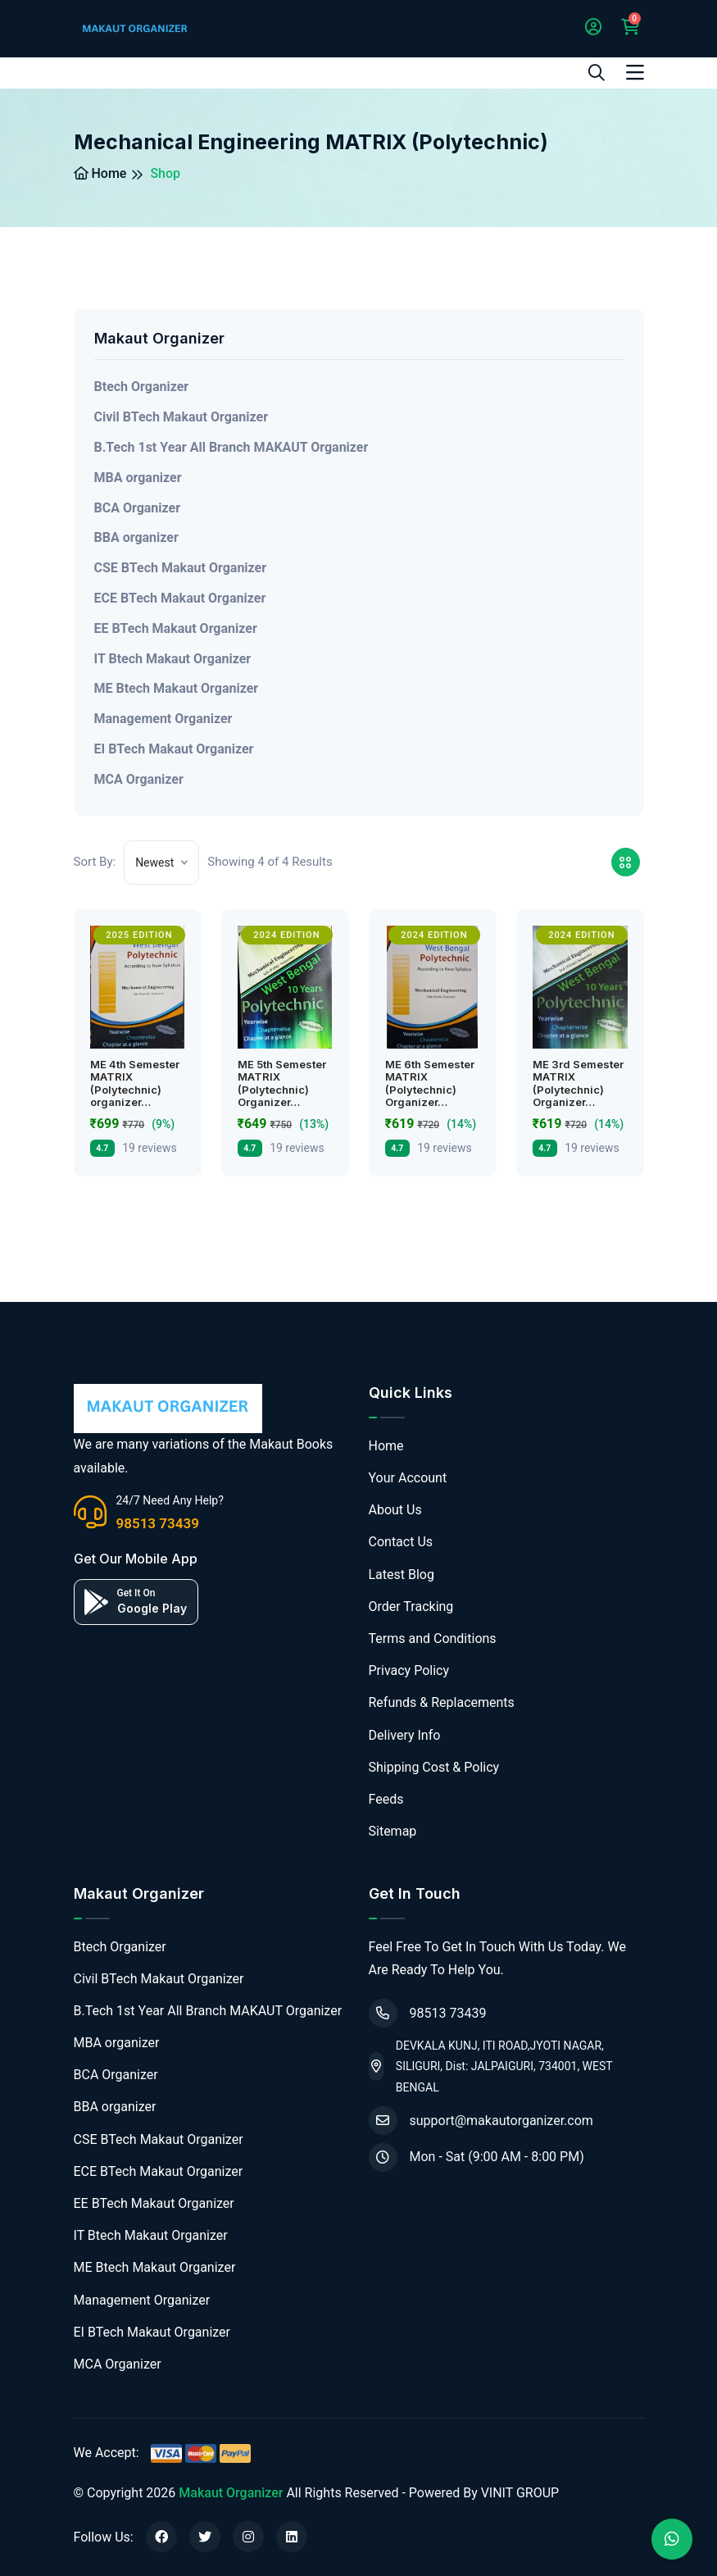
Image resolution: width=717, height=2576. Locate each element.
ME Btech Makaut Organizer (176, 688)
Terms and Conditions (433, 1638)
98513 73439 (157, 1523)
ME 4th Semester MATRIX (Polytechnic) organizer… (134, 1083)
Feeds (386, 1799)
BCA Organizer (137, 508)
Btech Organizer (141, 386)
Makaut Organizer (231, 2493)
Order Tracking (411, 1606)
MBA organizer (138, 477)
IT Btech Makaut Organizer (173, 659)
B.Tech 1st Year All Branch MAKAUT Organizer (231, 447)
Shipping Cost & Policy (434, 1767)
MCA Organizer (139, 779)
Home (100, 173)
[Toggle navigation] (635, 73)
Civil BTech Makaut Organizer (181, 417)
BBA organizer (136, 537)
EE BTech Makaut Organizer (175, 628)
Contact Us (401, 1542)
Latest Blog (401, 1574)
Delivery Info (405, 1735)
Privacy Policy (409, 1670)
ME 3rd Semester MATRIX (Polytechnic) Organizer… (578, 1083)
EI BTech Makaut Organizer (174, 749)
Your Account (408, 1478)
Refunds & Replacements (442, 1702)
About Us (395, 1510)
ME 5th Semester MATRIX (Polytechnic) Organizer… (282, 1083)
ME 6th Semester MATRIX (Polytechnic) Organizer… (429, 1083)
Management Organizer (163, 718)
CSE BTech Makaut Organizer (180, 568)
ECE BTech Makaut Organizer (180, 598)
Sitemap (393, 1831)
